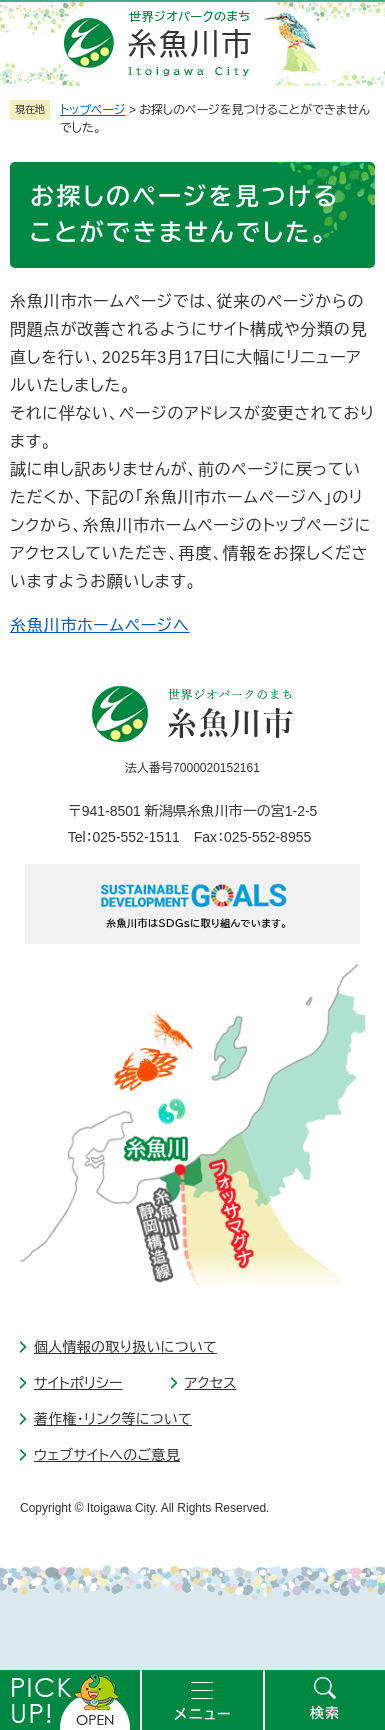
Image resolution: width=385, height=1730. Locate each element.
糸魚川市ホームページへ (100, 625)
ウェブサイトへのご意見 (107, 1455)
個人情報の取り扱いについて (125, 1347)
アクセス (211, 1383)
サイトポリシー (78, 1383)
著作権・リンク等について (113, 1419)
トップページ (93, 110)
